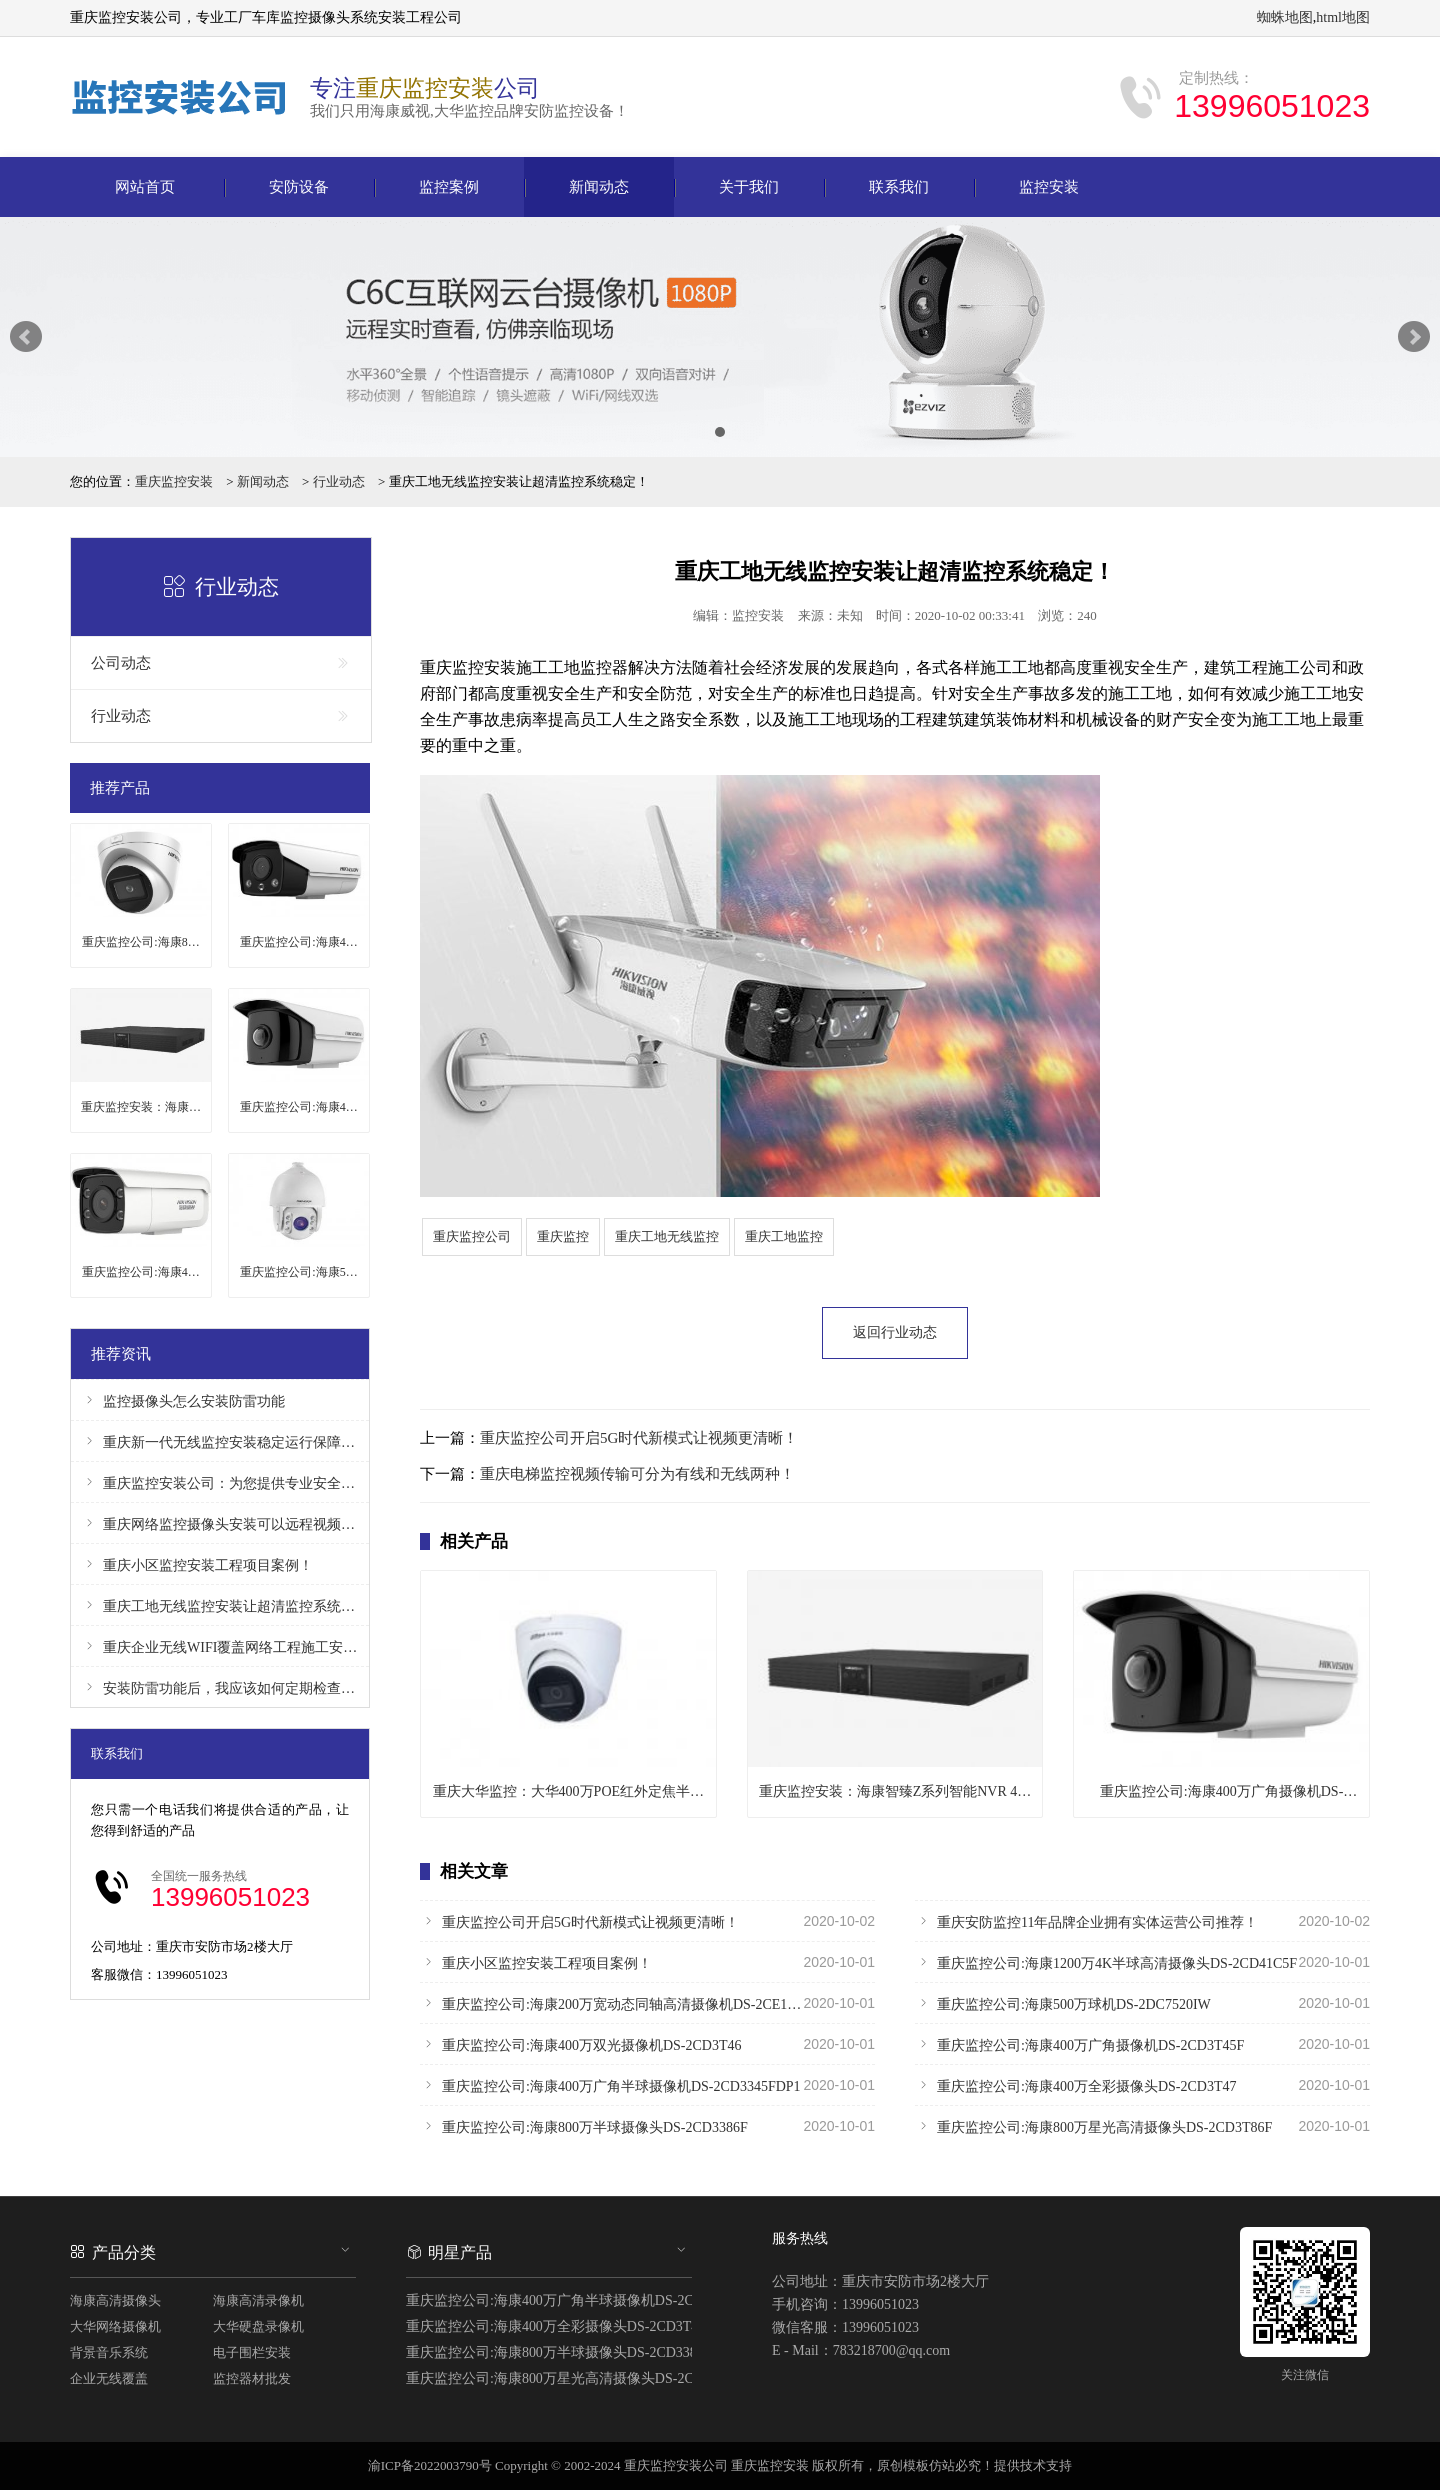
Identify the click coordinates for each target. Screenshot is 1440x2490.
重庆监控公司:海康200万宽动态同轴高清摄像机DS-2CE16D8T (647, 2003)
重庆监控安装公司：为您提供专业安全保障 (220, 1482)
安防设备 (299, 187)
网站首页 (145, 187)
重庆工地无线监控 (667, 1236)
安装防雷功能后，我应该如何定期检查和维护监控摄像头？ (220, 1687)
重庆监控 (563, 1236)
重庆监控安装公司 (676, 2465)
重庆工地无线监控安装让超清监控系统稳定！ (220, 1605)
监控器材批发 (252, 2378)
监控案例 (449, 187)
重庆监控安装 (174, 481)
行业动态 (339, 481)
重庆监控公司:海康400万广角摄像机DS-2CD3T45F (1142, 2044)
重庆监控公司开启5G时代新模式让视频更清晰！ (639, 1438)
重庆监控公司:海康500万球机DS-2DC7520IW (1142, 2003)
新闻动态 (599, 187)
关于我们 (749, 187)
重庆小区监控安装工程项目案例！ (647, 1962)
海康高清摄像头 (115, 2300)
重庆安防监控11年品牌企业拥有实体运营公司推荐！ (1142, 1921)
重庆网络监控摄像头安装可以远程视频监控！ (220, 1523)
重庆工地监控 (784, 1236)
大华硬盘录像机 (258, 2326)
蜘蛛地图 (1285, 17)
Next (1414, 337)
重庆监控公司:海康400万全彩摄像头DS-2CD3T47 (1142, 2085)
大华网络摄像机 (115, 2326)
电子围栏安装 (252, 2352)
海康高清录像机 (258, 2300)
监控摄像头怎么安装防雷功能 (183, 1400)
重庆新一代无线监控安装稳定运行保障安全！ (220, 1441)
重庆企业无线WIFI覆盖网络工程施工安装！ (220, 1646)
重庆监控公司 (472, 1236)
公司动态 (221, 663)
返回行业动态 (895, 1332)
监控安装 (1049, 187)
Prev (26, 337)
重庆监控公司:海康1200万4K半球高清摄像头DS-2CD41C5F (1142, 1962)
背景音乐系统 (109, 2352)
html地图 (1343, 17)
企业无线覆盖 (109, 2378)
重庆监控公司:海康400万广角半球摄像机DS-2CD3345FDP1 (647, 2085)
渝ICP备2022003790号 (430, 2465)
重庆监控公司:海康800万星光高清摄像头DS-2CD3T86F (1142, 2126)
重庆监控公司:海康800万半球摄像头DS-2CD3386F (647, 2126)
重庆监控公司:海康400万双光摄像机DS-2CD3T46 (647, 2044)
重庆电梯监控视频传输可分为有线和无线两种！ (637, 1474)
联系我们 (899, 187)
